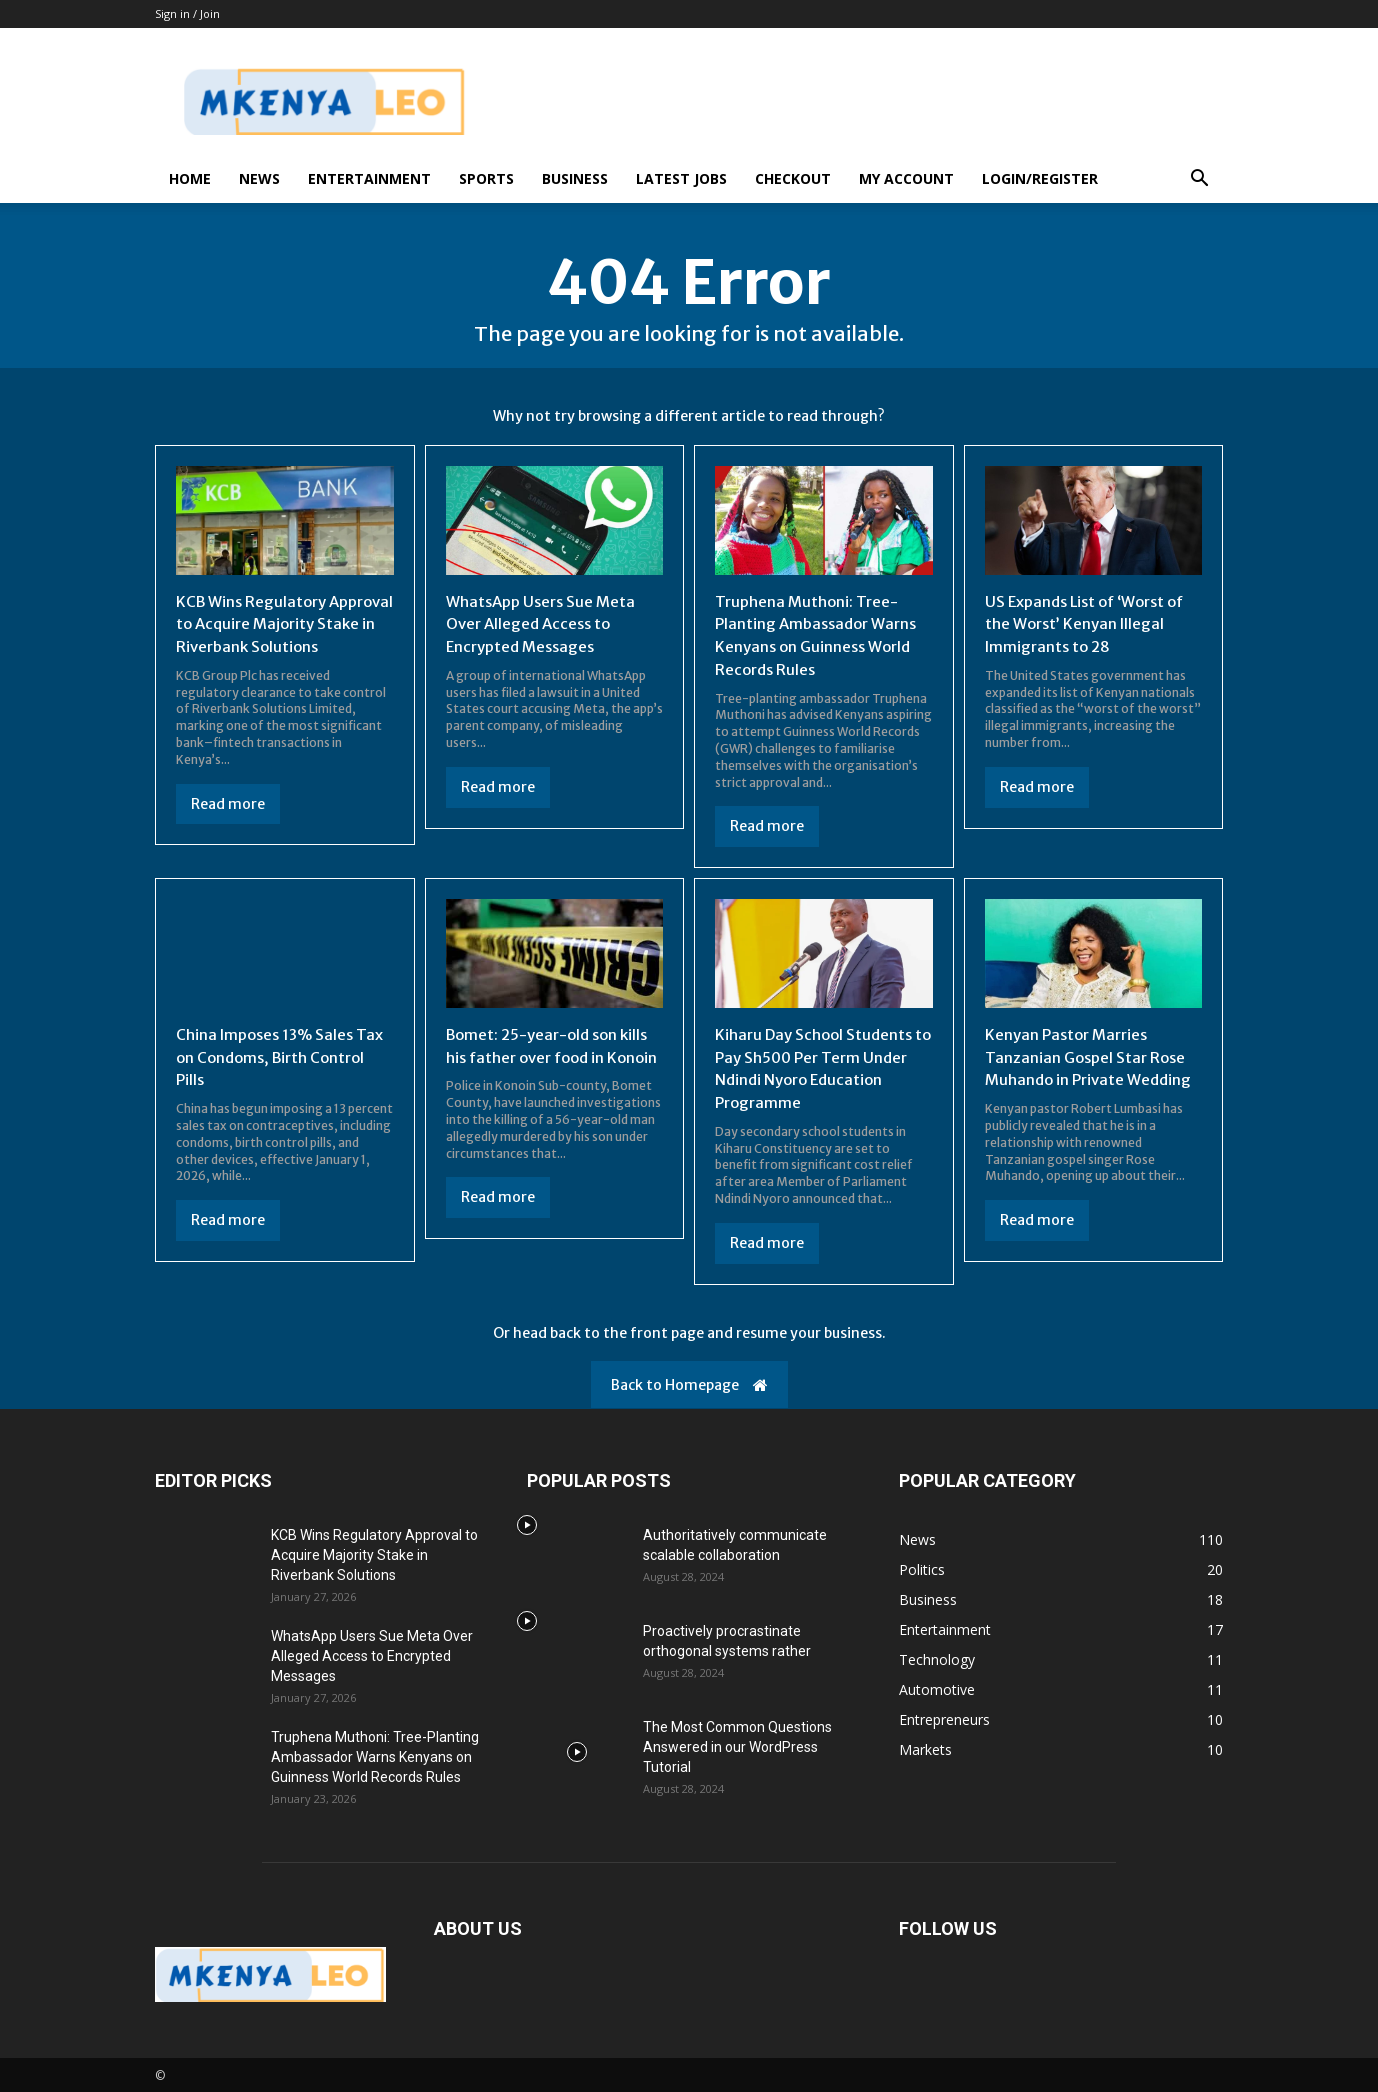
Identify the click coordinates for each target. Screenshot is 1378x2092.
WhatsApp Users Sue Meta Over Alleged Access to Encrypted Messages (545, 623)
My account (906, 178)
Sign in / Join (187, 13)
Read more (228, 825)
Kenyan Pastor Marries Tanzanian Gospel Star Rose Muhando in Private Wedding (1093, 1054)
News (259, 178)
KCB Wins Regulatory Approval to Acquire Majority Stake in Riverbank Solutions (279, 634)
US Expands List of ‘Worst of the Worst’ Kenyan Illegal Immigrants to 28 (1091, 623)
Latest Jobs (681, 178)
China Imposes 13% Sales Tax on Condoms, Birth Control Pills (270, 1054)
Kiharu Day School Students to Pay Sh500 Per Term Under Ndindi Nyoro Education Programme (818, 1065)
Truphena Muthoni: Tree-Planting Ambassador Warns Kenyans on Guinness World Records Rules (821, 634)
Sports (486, 178)
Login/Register (1040, 178)
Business (575, 178)
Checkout (793, 178)
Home (190, 178)
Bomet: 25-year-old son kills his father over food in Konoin (554, 1054)
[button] (1199, 180)
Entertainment (369, 178)
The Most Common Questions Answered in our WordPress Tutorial (737, 1744)
